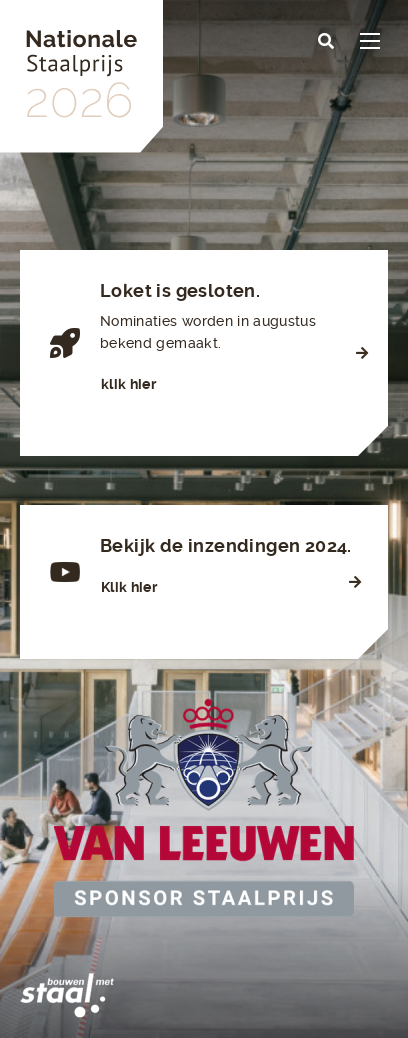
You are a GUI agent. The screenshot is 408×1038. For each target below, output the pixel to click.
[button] (326, 42)
